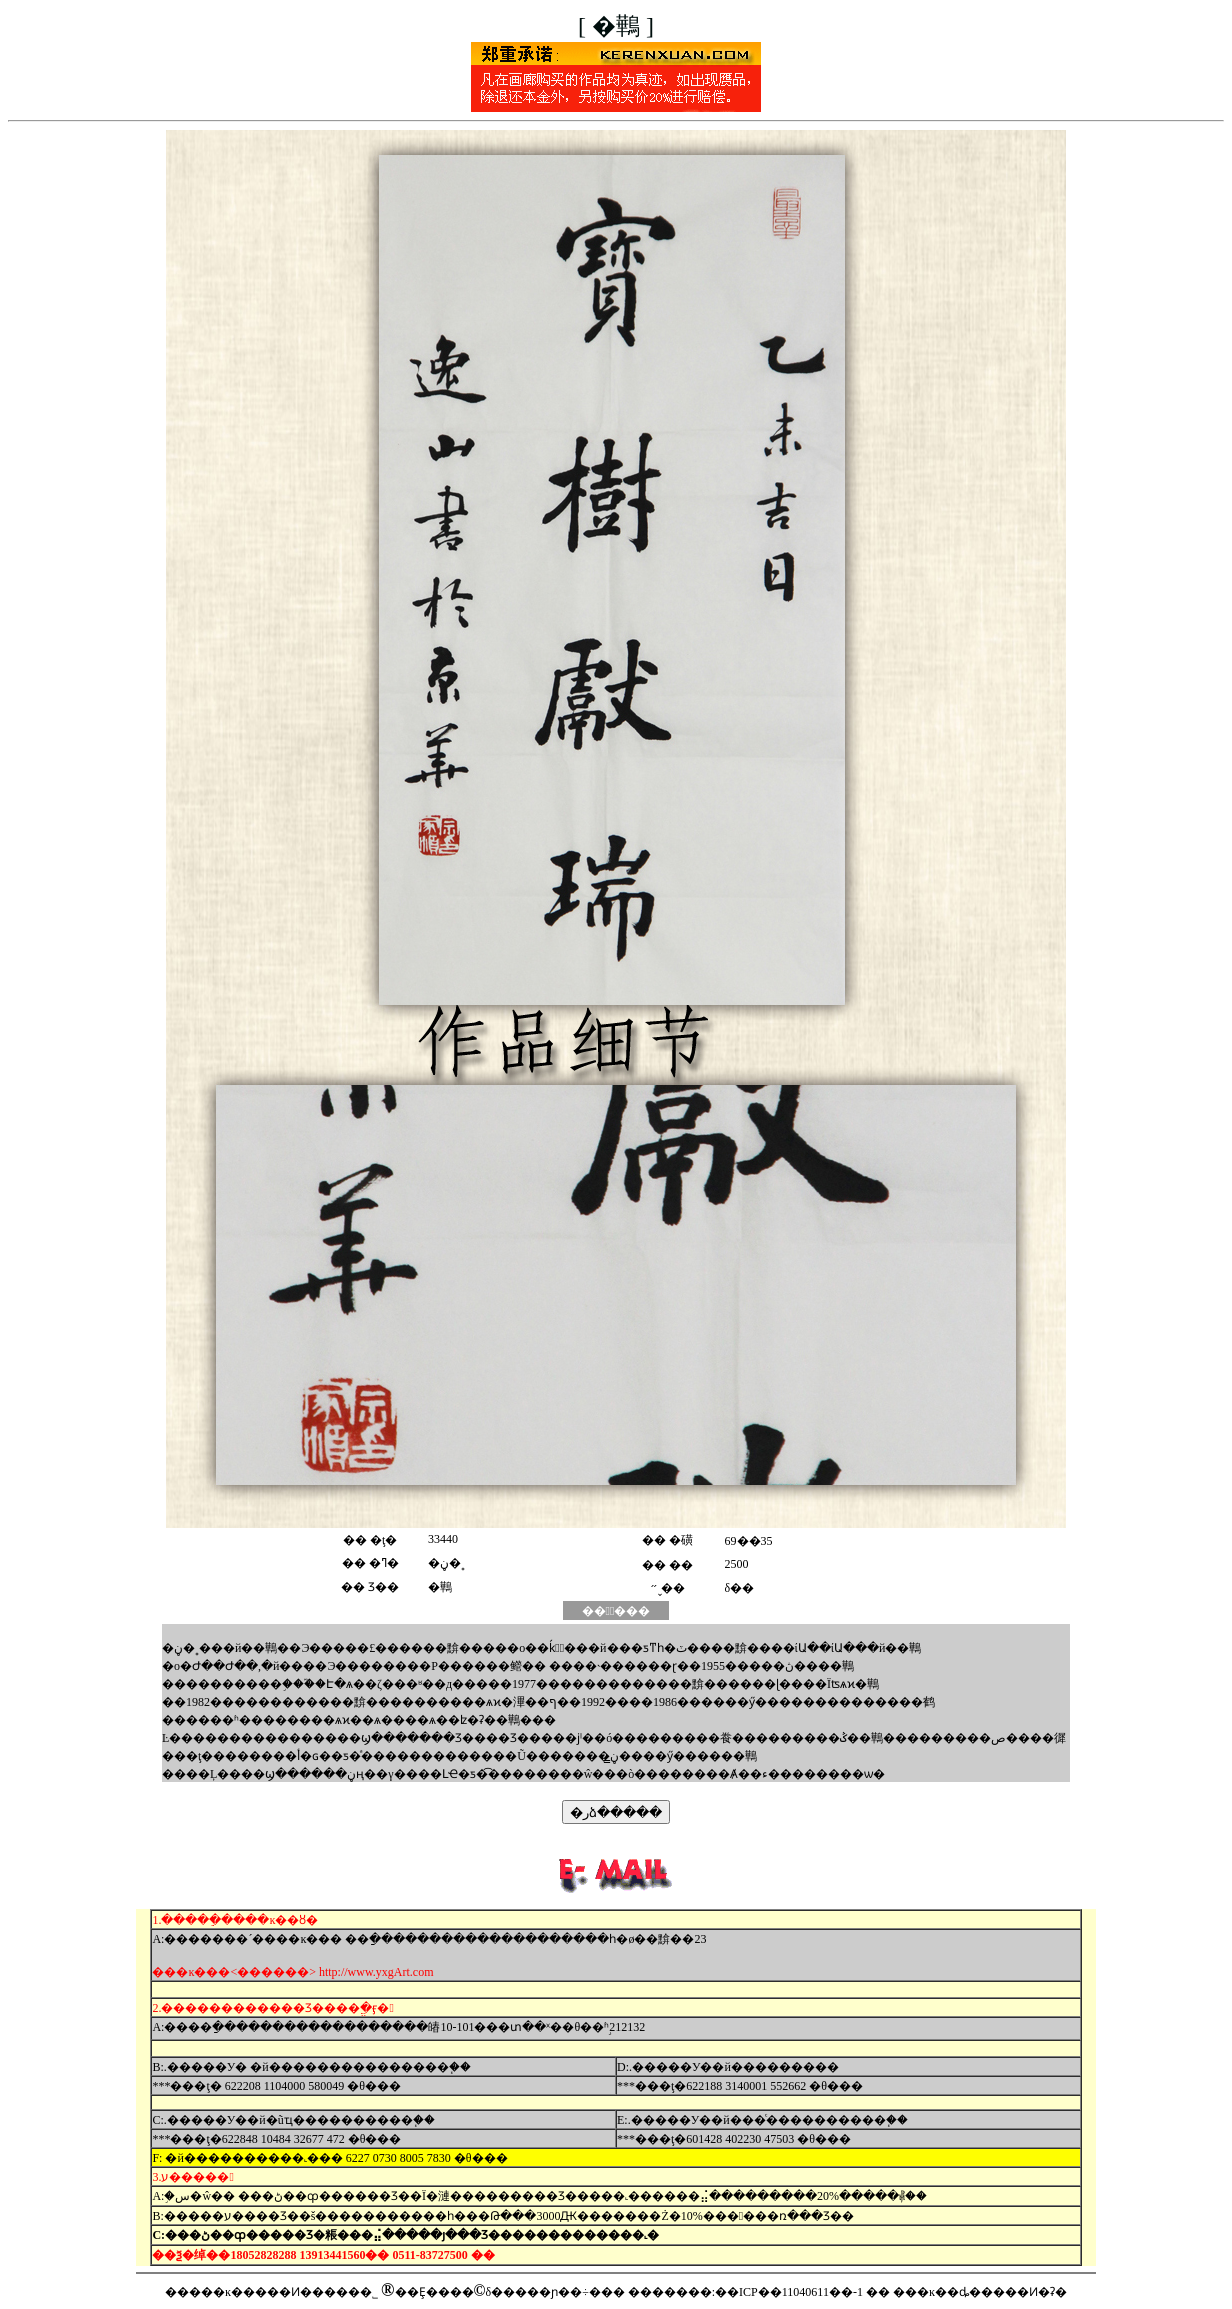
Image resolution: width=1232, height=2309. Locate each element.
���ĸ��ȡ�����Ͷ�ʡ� (980, 2292)
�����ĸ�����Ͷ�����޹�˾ (271, 2292)
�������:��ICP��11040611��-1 (745, 2292)
